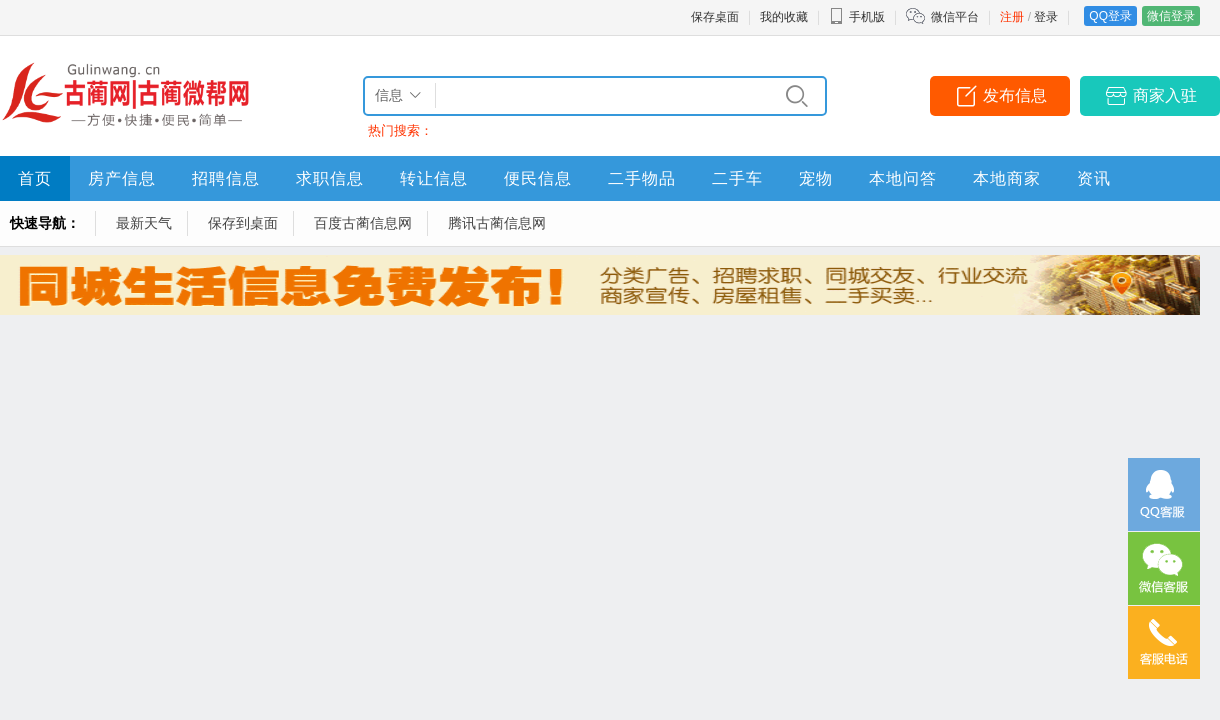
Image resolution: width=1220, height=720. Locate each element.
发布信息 (1015, 95)
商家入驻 (1165, 95)
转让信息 (434, 178)
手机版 (857, 17)
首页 (35, 178)
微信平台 (955, 17)
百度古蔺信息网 (363, 223)
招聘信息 (226, 178)
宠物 (816, 178)
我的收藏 (784, 17)
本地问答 (903, 178)
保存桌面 (715, 17)
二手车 (737, 178)
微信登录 (1171, 16)
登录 (1046, 17)
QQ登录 (1110, 16)
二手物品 (642, 178)
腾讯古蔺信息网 (497, 223)
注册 (1012, 17)
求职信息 (330, 178)
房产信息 (122, 178)
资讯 (1094, 178)
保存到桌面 (243, 223)
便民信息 (538, 178)
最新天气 (144, 223)
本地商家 (1007, 178)
